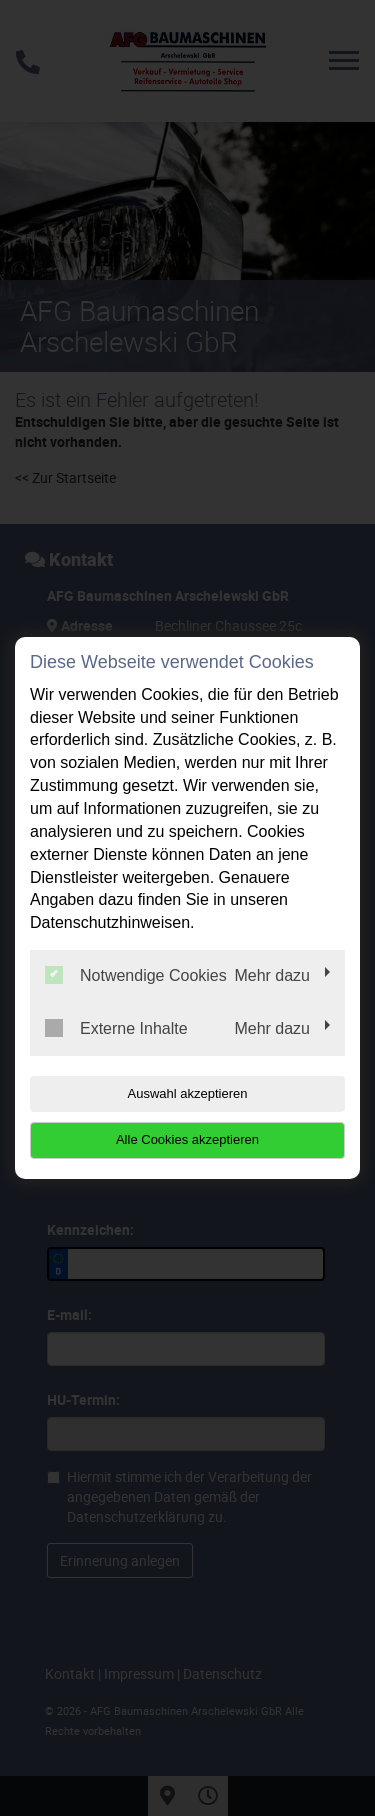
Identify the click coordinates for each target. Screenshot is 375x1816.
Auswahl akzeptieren (188, 1093)
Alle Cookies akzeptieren (187, 1139)
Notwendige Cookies (136, 975)
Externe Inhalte (116, 1028)
